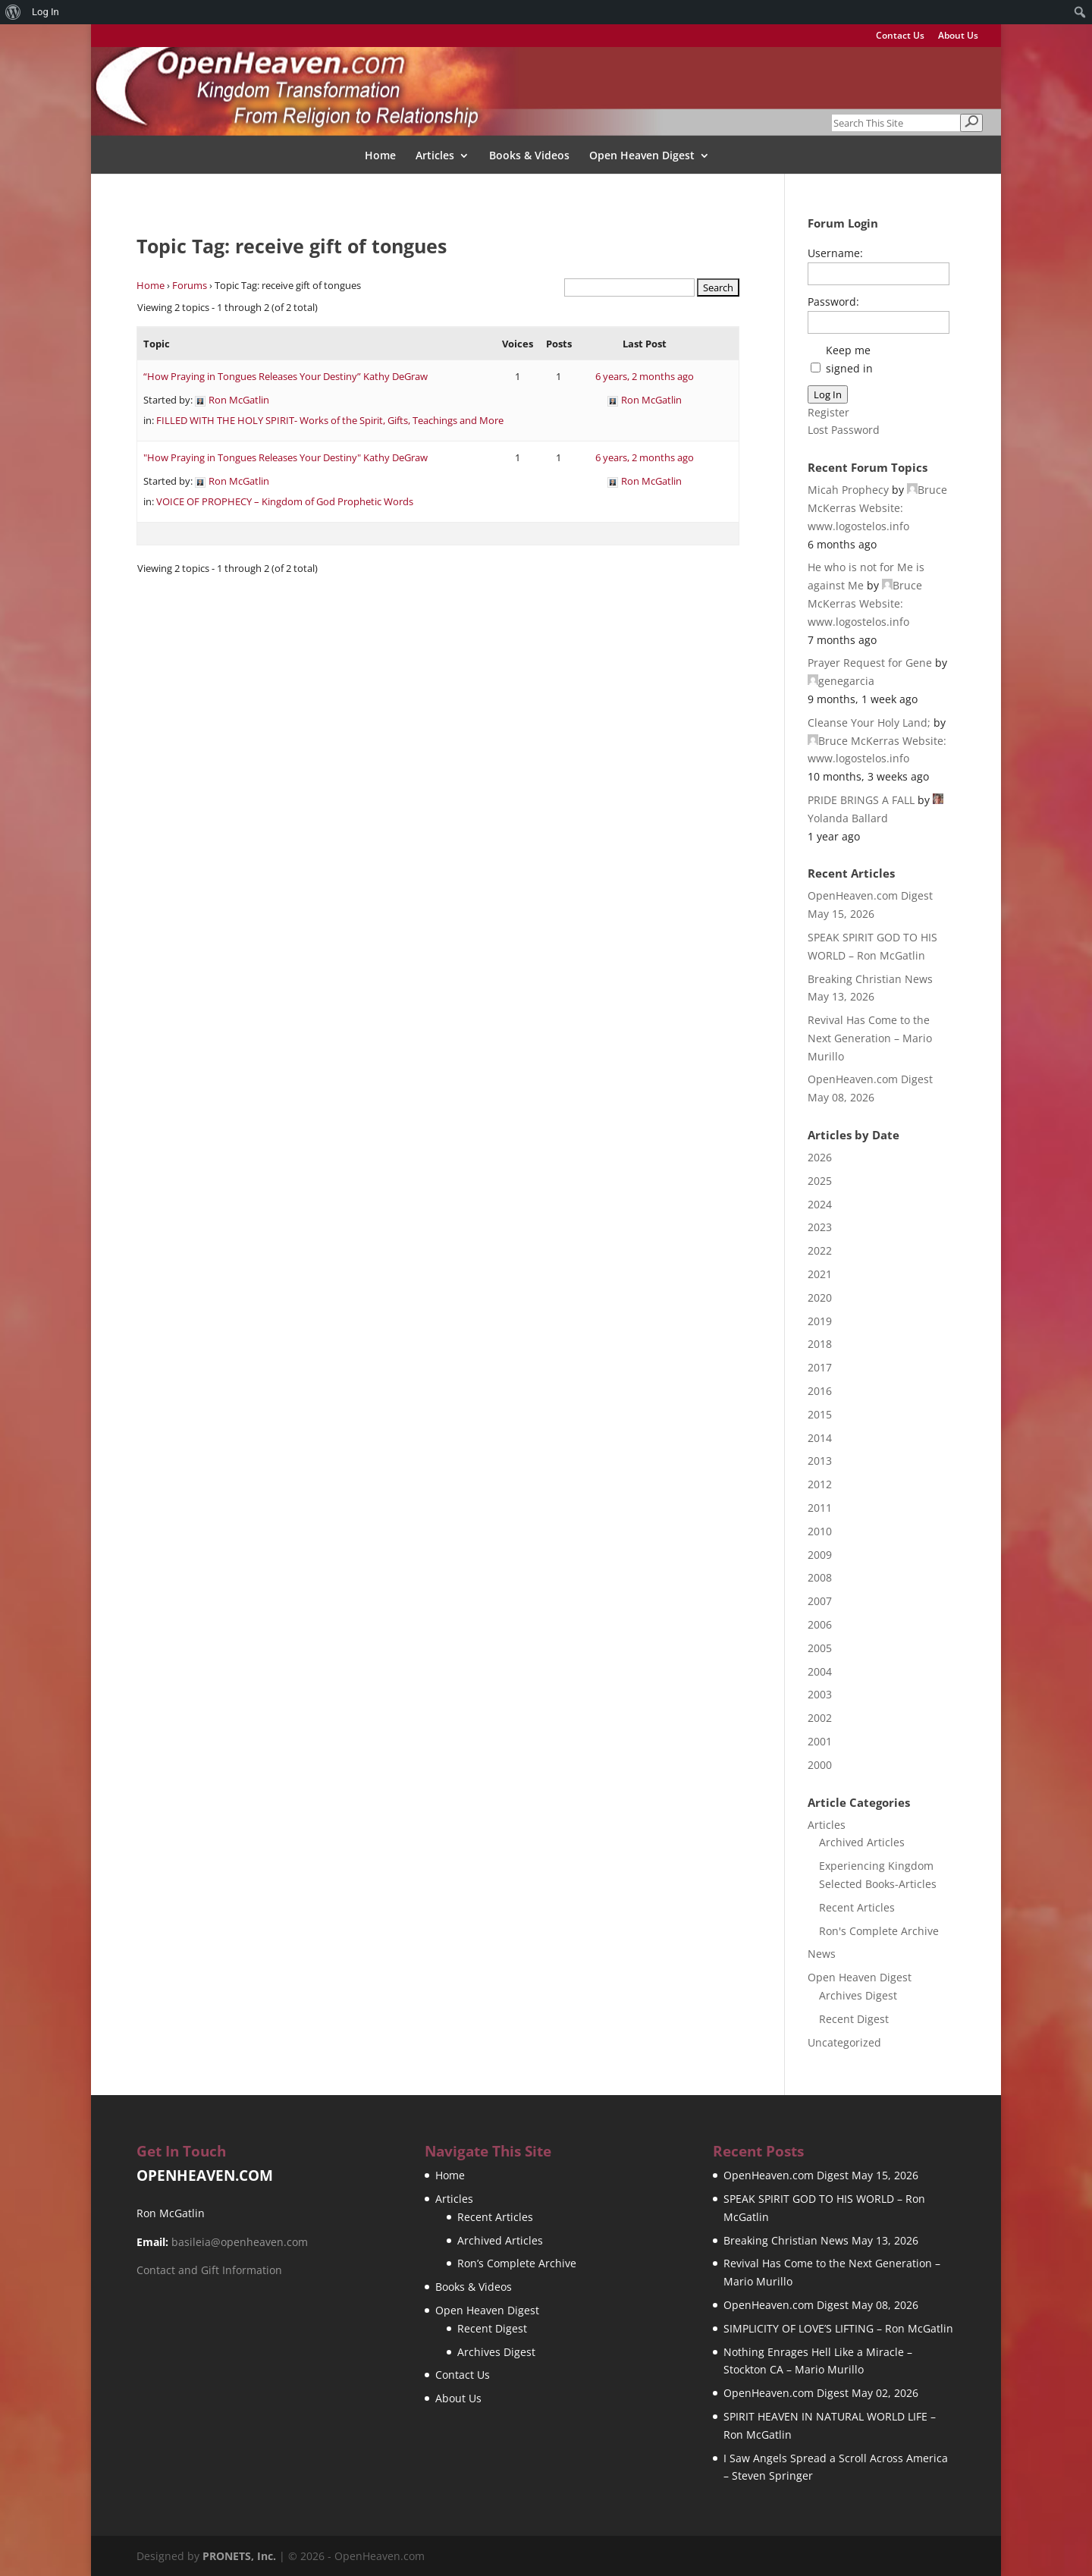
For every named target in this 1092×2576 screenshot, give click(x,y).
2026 (820, 1157)
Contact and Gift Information (209, 2270)
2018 (820, 1344)
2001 (820, 1741)
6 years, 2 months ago (644, 376)
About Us (958, 36)
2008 (820, 1577)
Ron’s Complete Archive (516, 2263)
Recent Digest (854, 2019)
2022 (820, 1250)
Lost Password (844, 430)
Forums (189, 285)
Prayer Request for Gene (870, 662)
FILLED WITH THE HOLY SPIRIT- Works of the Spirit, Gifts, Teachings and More (330, 420)
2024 (820, 1204)
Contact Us (900, 36)
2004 (820, 1671)
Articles (435, 156)
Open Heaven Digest (642, 156)
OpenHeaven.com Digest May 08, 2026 (820, 2305)
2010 (820, 1531)
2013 (820, 1460)
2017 (820, 1367)
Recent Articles (857, 1907)
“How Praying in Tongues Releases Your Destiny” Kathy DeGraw (285, 376)
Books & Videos (529, 156)
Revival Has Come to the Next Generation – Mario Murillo (870, 1038)
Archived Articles (862, 1842)
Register (828, 412)
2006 (820, 1624)
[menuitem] (13, 12)
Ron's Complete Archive (879, 1931)
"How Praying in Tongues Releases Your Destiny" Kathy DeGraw (285, 457)
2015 (820, 1414)
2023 (820, 1227)
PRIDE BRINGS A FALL (861, 800)
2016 (820, 1391)
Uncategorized (844, 2042)
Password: (833, 301)
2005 (820, 1648)
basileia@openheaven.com (239, 2242)
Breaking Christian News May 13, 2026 (820, 2240)
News (822, 1953)
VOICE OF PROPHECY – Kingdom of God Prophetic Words (284, 501)
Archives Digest (858, 1995)
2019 (820, 1321)
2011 (820, 1507)
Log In (828, 394)
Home (380, 156)
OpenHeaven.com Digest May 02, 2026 (820, 2393)
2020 (820, 1297)
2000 (820, 1765)
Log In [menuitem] (45, 11)
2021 (820, 1274)
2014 (820, 1438)
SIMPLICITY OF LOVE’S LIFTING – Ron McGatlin (838, 2328)
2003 (820, 1694)
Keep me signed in (849, 359)
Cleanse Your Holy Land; (869, 722)
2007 (820, 1601)
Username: (835, 253)
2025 (820, 1180)
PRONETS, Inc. (239, 2556)
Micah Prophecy (848, 489)
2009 (820, 1554)
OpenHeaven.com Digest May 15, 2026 (820, 2175)
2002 (820, 1718)
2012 (820, 1484)
